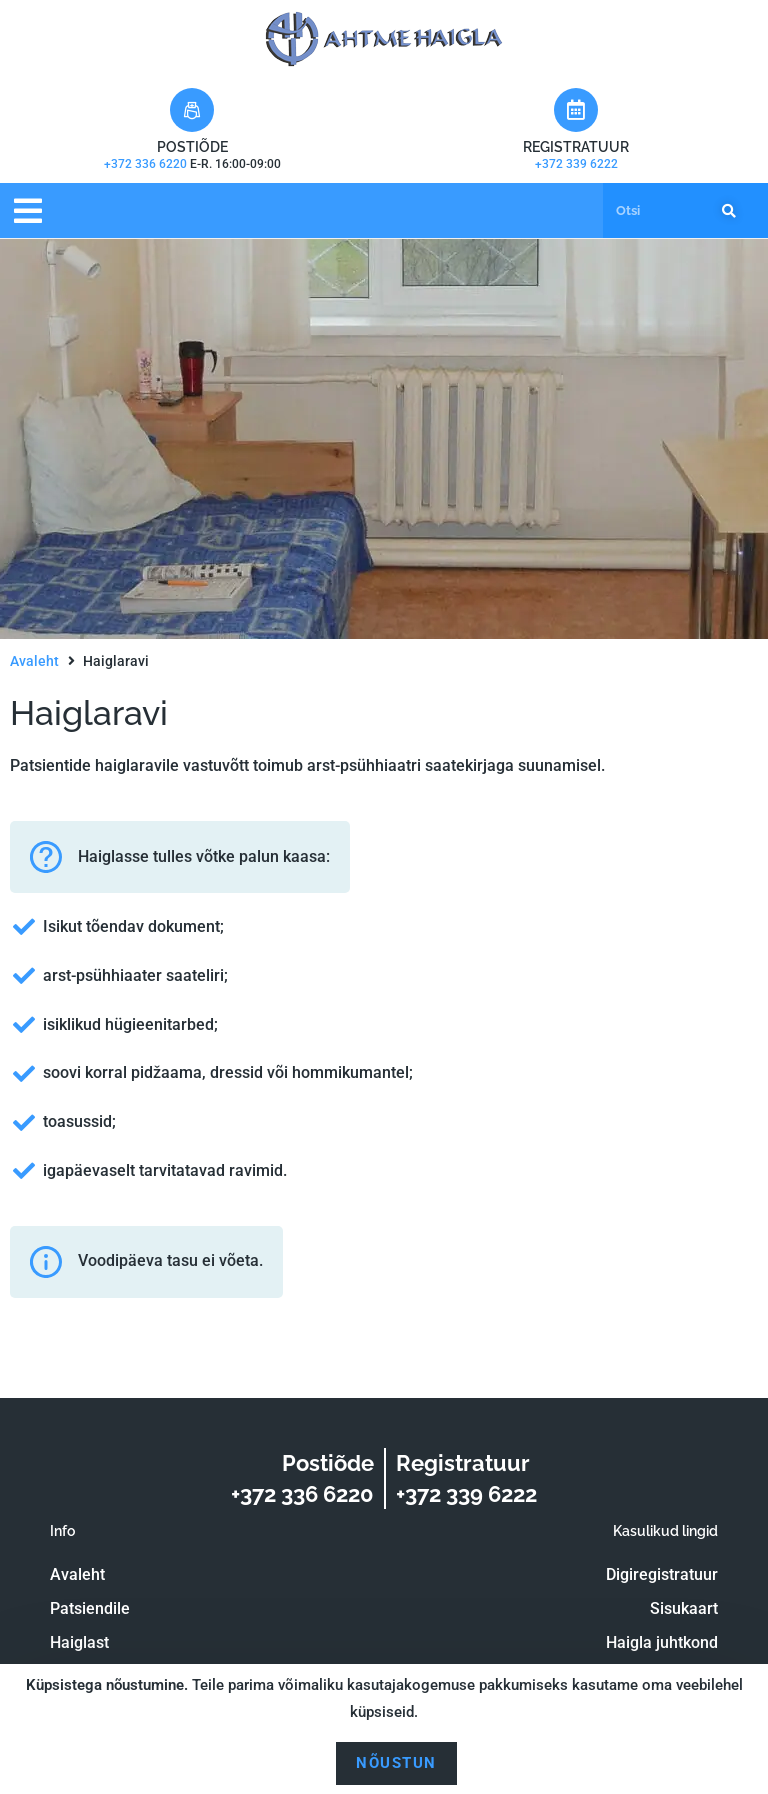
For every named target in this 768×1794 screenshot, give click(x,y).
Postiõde (192, 147)
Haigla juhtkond (662, 1642)
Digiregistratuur (662, 1574)
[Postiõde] (192, 110)
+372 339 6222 (576, 164)
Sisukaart (684, 1608)
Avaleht (34, 661)
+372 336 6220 (147, 164)
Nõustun (396, 1763)
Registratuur (576, 147)
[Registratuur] (576, 110)
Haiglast (79, 1642)
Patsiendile (90, 1608)
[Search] (725, 211)
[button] (27, 210)
